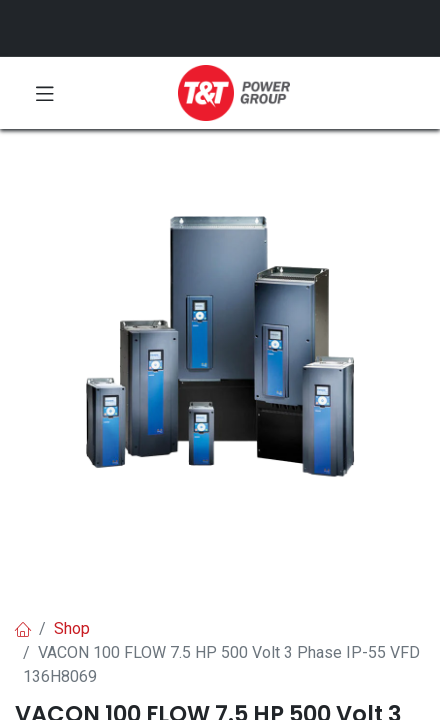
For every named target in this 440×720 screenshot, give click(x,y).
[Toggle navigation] (45, 93)
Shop (72, 628)
